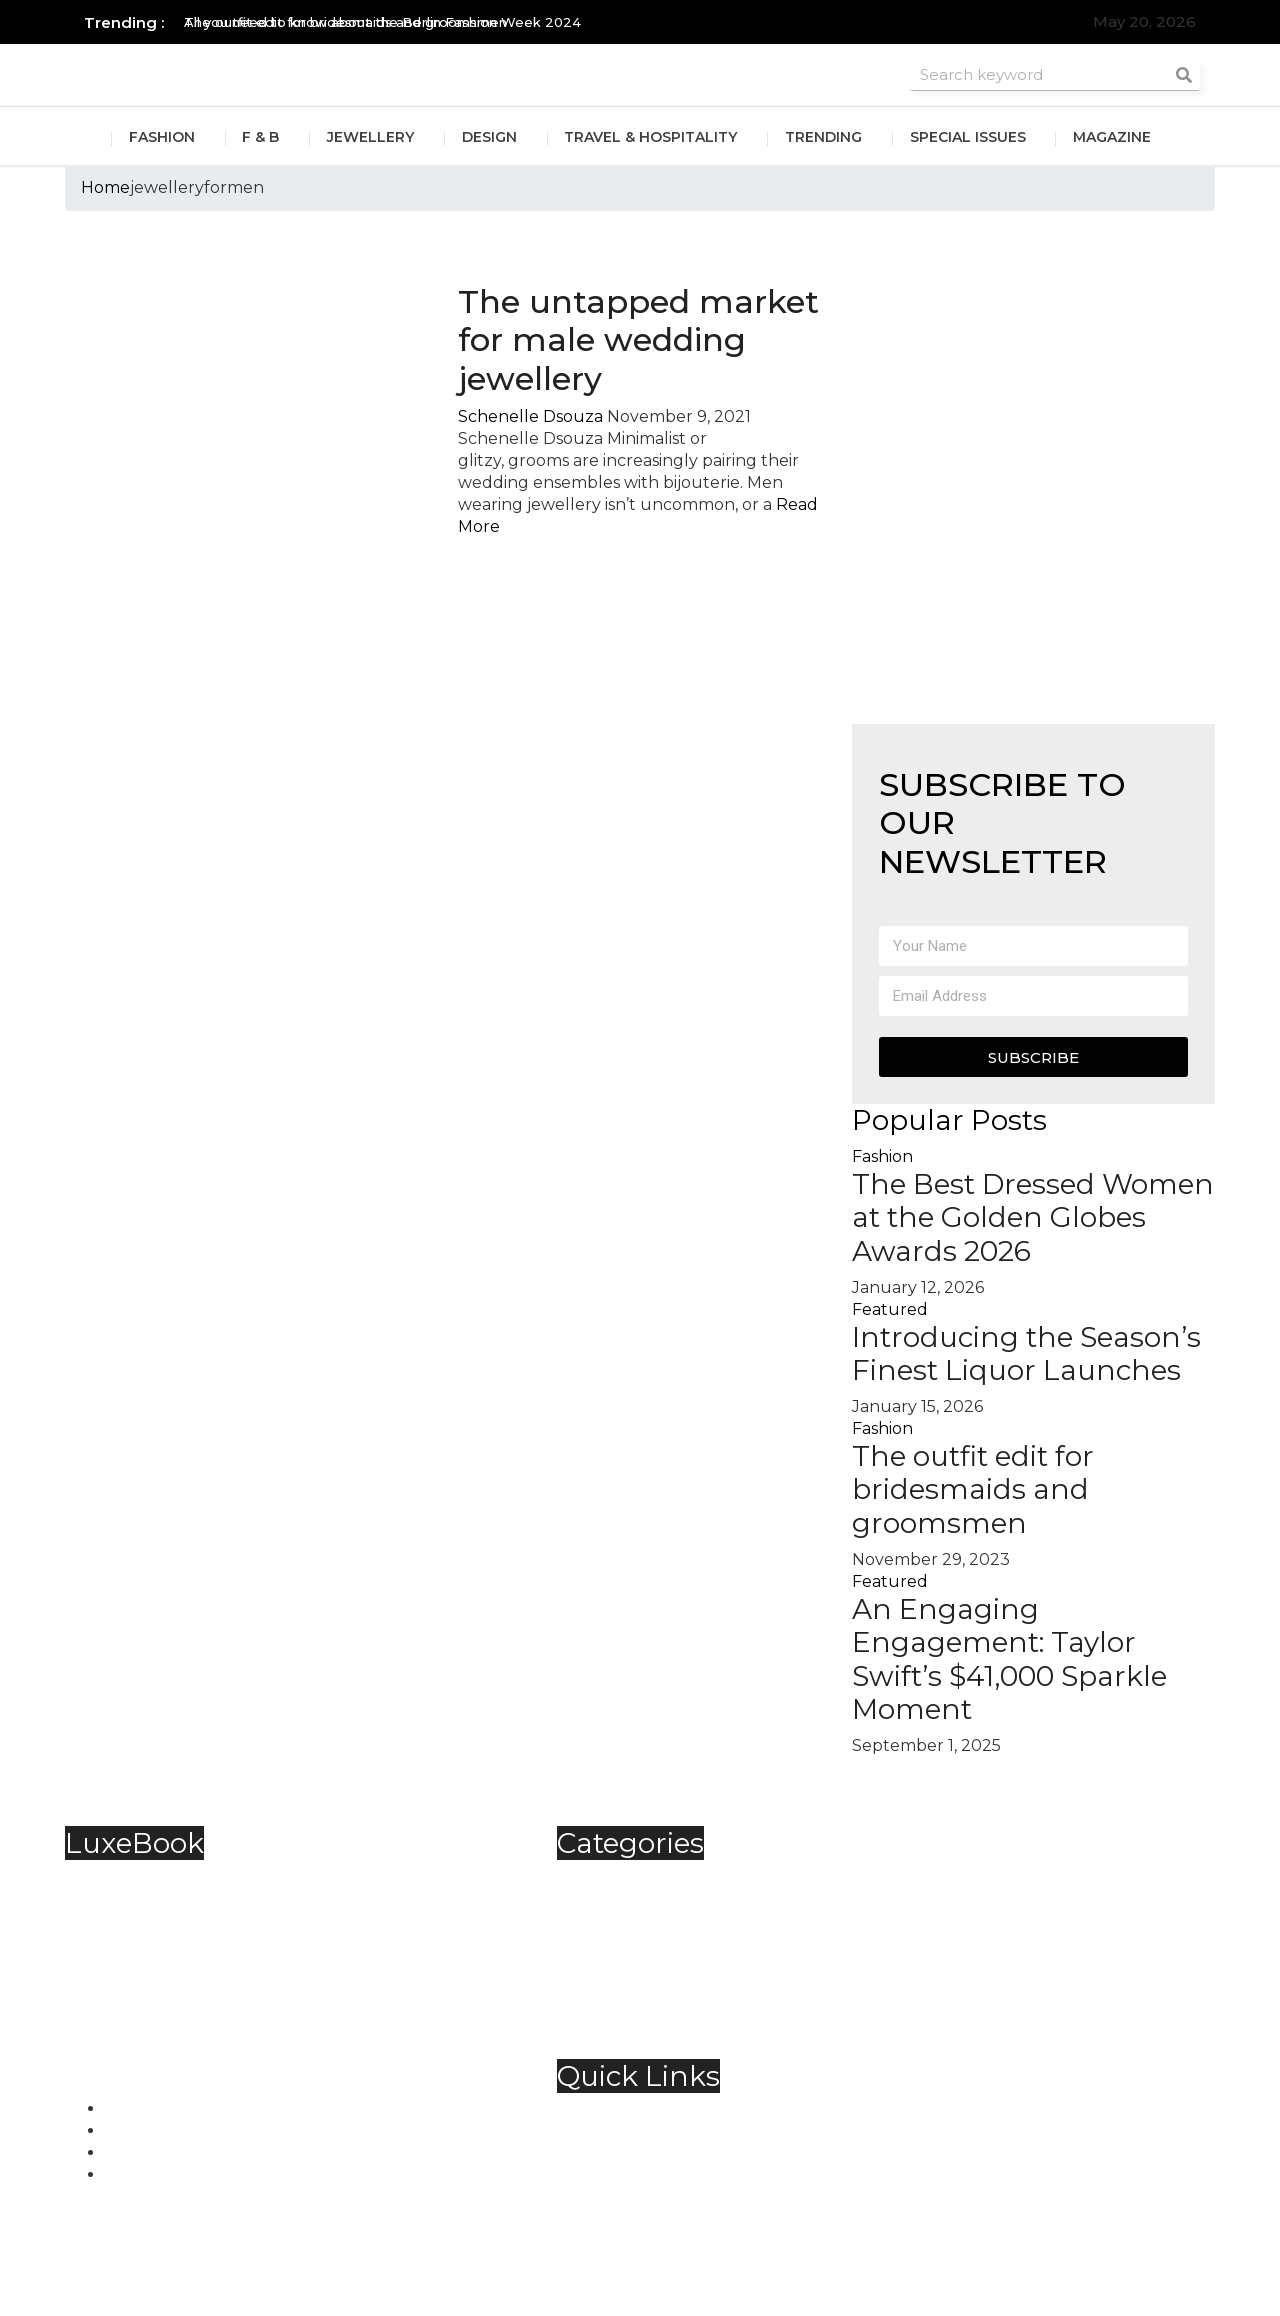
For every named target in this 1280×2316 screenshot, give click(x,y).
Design (489, 138)
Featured (890, 1309)
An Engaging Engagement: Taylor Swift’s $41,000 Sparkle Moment (1009, 1659)
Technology (645, 1988)
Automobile (644, 1878)
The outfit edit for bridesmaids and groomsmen (973, 1489)
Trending (824, 138)
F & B (260, 138)
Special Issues (969, 138)
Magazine (1114, 138)
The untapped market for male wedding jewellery (638, 340)
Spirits (621, 1966)
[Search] (1184, 74)
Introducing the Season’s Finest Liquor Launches (1026, 1354)
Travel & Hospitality (651, 138)
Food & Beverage (665, 1922)
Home (105, 187)
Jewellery (370, 138)
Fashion (161, 138)
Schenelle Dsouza (530, 416)
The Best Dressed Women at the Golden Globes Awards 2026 (1033, 1217)
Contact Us (641, 2134)
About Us (634, 2112)
